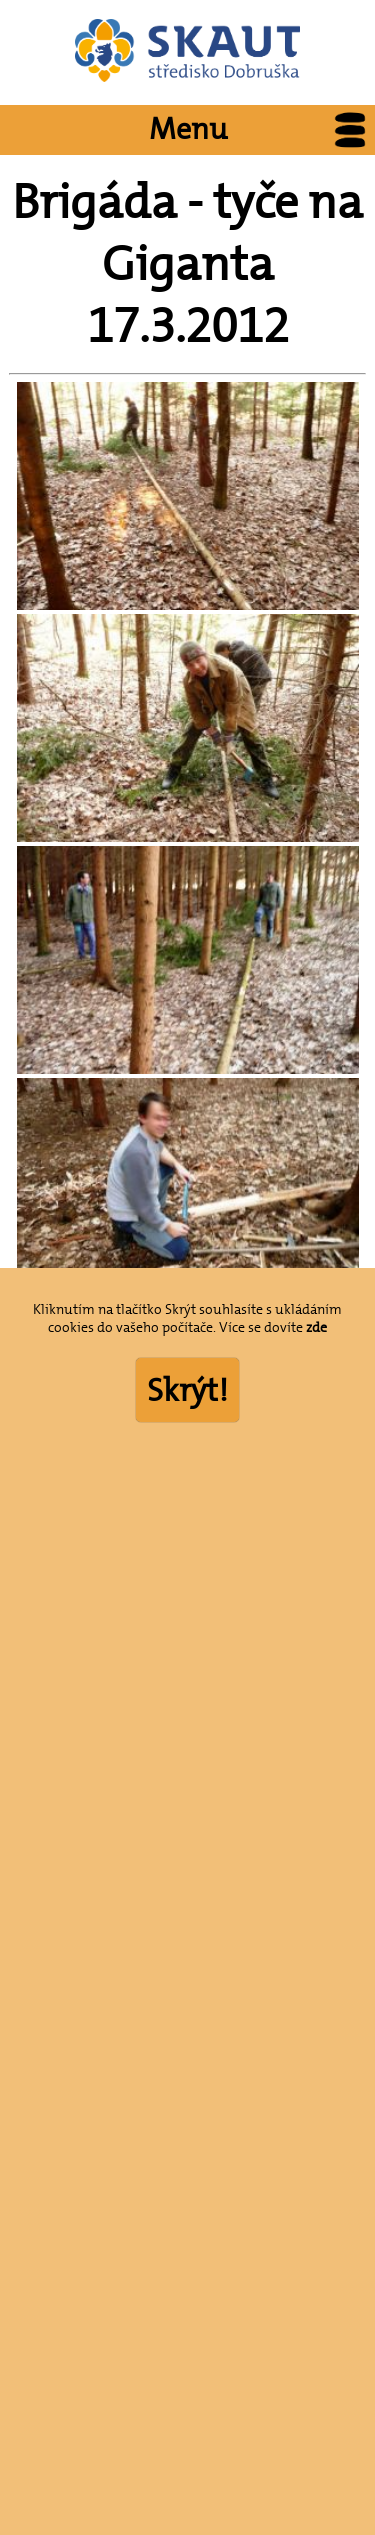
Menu (262, 130)
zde (316, 1327)
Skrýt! (187, 1390)
